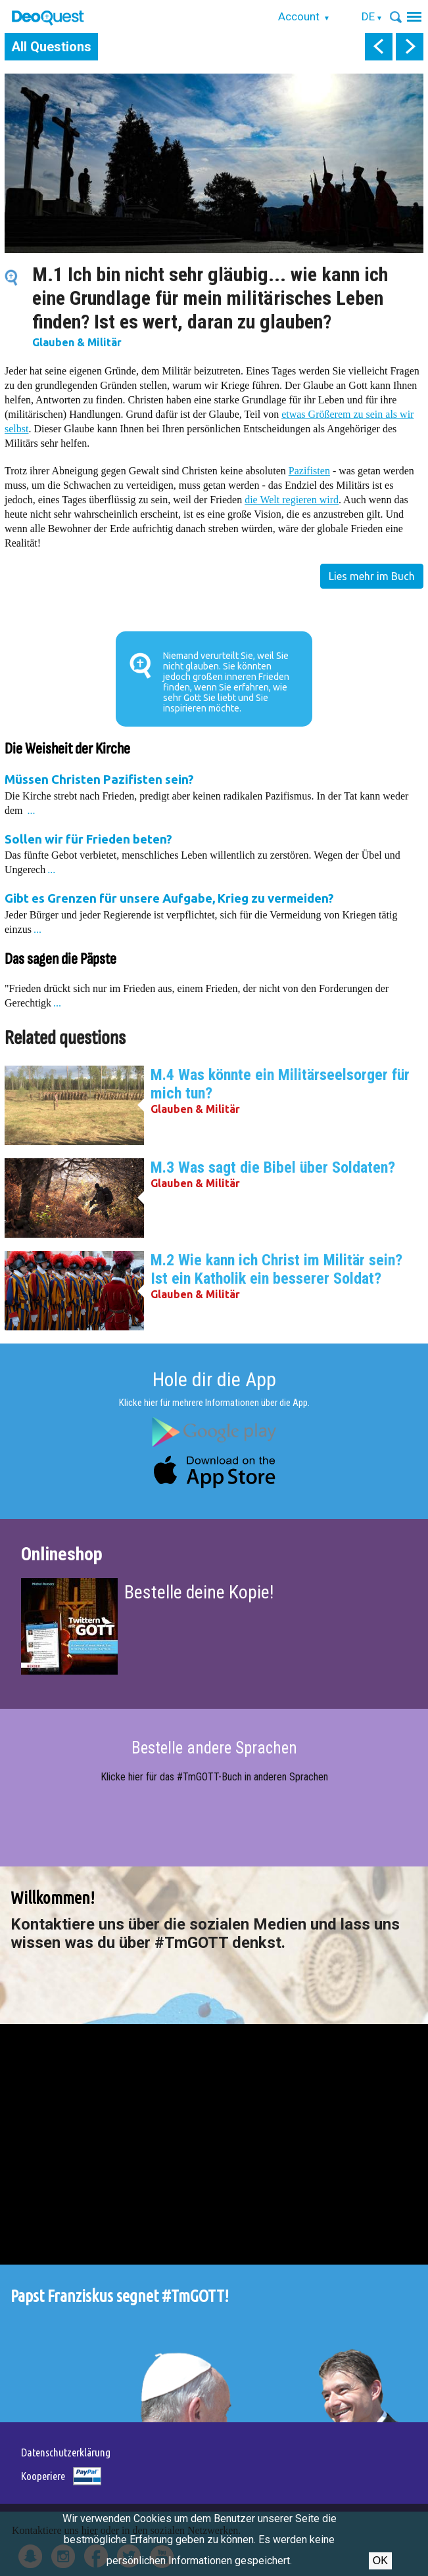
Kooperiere (43, 2476)
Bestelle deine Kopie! (198, 1592)
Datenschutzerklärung (65, 2452)
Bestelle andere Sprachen (214, 1747)
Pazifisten (309, 470)
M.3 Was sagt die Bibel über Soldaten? (273, 1167)
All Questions (51, 47)
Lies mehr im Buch (372, 576)
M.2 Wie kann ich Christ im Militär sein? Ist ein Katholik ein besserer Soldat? (276, 1269)
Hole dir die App (214, 1379)
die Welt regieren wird (292, 499)
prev (378, 46)
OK (380, 2560)
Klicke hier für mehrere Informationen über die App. (214, 1403)
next (409, 46)
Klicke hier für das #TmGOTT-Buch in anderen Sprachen (214, 1777)
